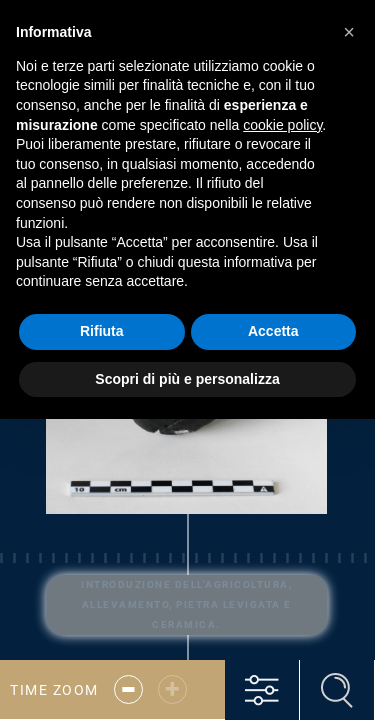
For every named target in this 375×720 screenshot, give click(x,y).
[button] (349, 32)
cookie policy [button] (282, 125)
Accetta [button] (273, 331)
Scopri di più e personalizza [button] (187, 379)
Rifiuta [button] (102, 331)
